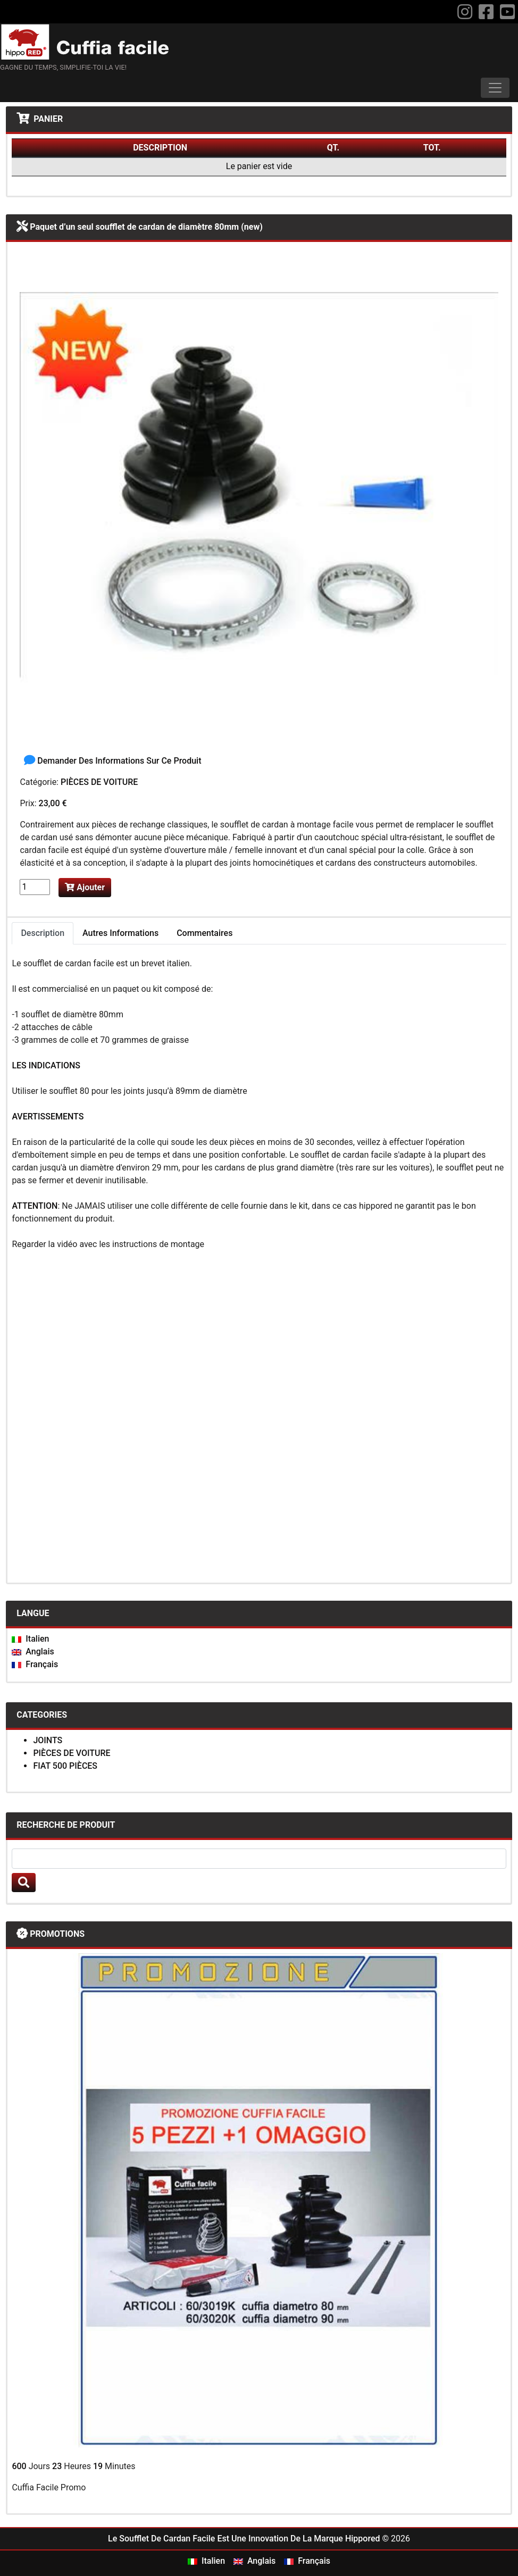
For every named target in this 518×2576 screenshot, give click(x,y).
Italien (30, 1639)
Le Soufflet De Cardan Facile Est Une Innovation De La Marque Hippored (244, 2538)
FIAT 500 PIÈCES (65, 1766)
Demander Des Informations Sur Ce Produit (112, 761)
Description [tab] (42, 933)
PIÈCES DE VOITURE (99, 782)
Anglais (33, 1651)
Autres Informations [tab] (120, 933)
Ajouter (85, 887)
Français (35, 1664)
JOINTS (47, 1740)
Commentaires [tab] (204, 933)
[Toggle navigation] (495, 88)
